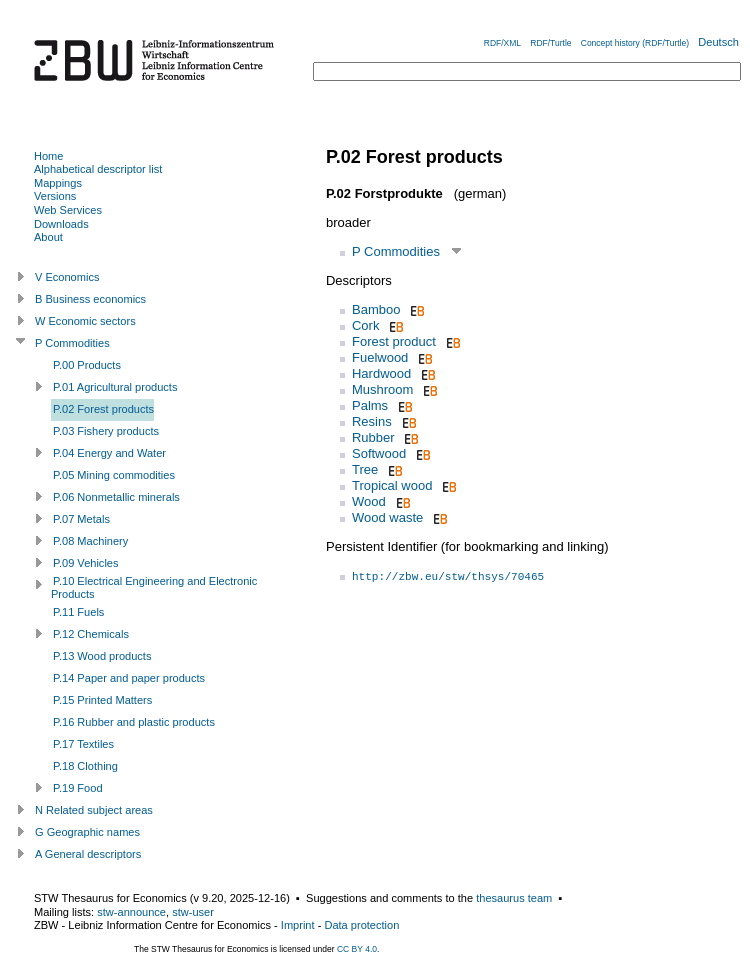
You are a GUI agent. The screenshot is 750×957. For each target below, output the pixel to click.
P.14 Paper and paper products (129, 678)
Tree (365, 469)
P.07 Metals (81, 519)
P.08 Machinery (90, 541)
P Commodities (396, 251)
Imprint (298, 925)
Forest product (394, 341)
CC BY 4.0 (357, 949)
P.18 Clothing (85, 766)
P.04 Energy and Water (109, 453)
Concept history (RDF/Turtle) (635, 43)
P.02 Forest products (103, 409)
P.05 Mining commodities (114, 475)
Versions (55, 196)
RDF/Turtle (550, 43)
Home (48, 156)
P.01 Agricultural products (115, 387)
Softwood (379, 453)
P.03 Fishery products (106, 431)
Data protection (361, 925)
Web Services (68, 210)
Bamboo (376, 309)
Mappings (58, 183)
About (48, 237)
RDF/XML (502, 43)
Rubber (373, 437)
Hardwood (381, 373)
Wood (369, 501)
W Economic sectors (85, 321)
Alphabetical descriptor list (98, 169)
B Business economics (90, 299)
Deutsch (718, 42)
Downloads (61, 224)
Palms (370, 405)
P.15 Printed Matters (102, 700)
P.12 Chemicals (91, 634)
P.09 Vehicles (86, 563)
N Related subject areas (94, 810)
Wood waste (387, 517)
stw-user (193, 912)
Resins (372, 421)
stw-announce (131, 912)
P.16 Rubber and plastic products (134, 722)
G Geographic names (87, 832)
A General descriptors (88, 854)
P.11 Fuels (78, 612)
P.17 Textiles (83, 744)
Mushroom (382, 389)
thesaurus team (514, 898)
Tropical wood (392, 485)
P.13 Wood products (102, 656)
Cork (365, 325)
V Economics (67, 277)
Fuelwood (380, 357)
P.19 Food (78, 788)
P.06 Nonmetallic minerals (116, 497)
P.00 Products (87, 365)
